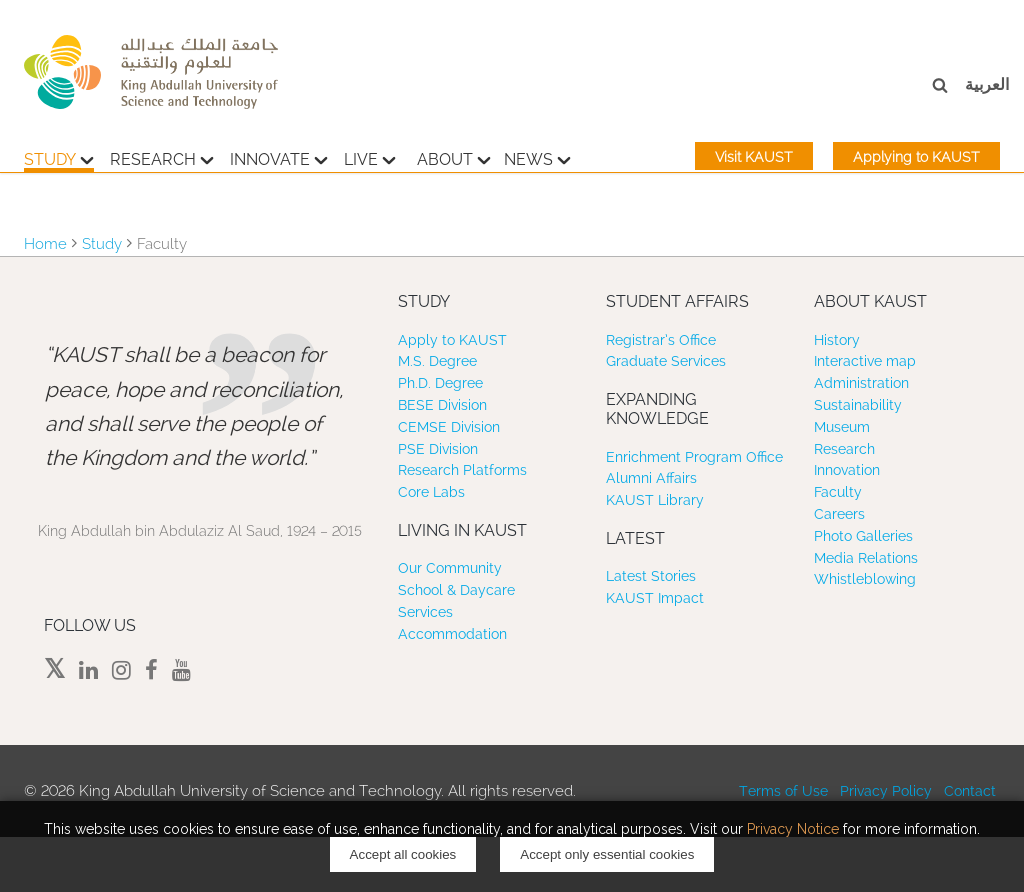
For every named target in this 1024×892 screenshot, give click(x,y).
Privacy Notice (793, 829)
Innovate (279, 157)
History (837, 340)
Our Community (450, 568)
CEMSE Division (449, 427)
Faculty (838, 492)
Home (45, 244)
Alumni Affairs (651, 478)
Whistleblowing (865, 579)
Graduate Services (666, 361)
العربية (987, 84)
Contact (970, 791)
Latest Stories (651, 576)
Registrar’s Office (661, 340)
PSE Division (438, 449)
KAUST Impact (655, 598)
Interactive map (865, 361)
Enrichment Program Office (694, 457)
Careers (839, 514)
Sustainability (858, 405)
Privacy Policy (886, 791)
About (454, 157)
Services (425, 612)
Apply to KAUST (452, 340)
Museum (842, 427)
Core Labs (431, 492)
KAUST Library (655, 500)
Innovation (847, 470)
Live (370, 157)
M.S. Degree (437, 361)
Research (162, 157)
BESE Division (442, 405)
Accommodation (452, 634)
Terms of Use (783, 791)
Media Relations (866, 558)
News (537, 157)
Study (59, 157)
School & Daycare (456, 590)
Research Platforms (462, 470)
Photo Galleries (863, 536)
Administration (861, 383)
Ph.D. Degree (440, 383)
